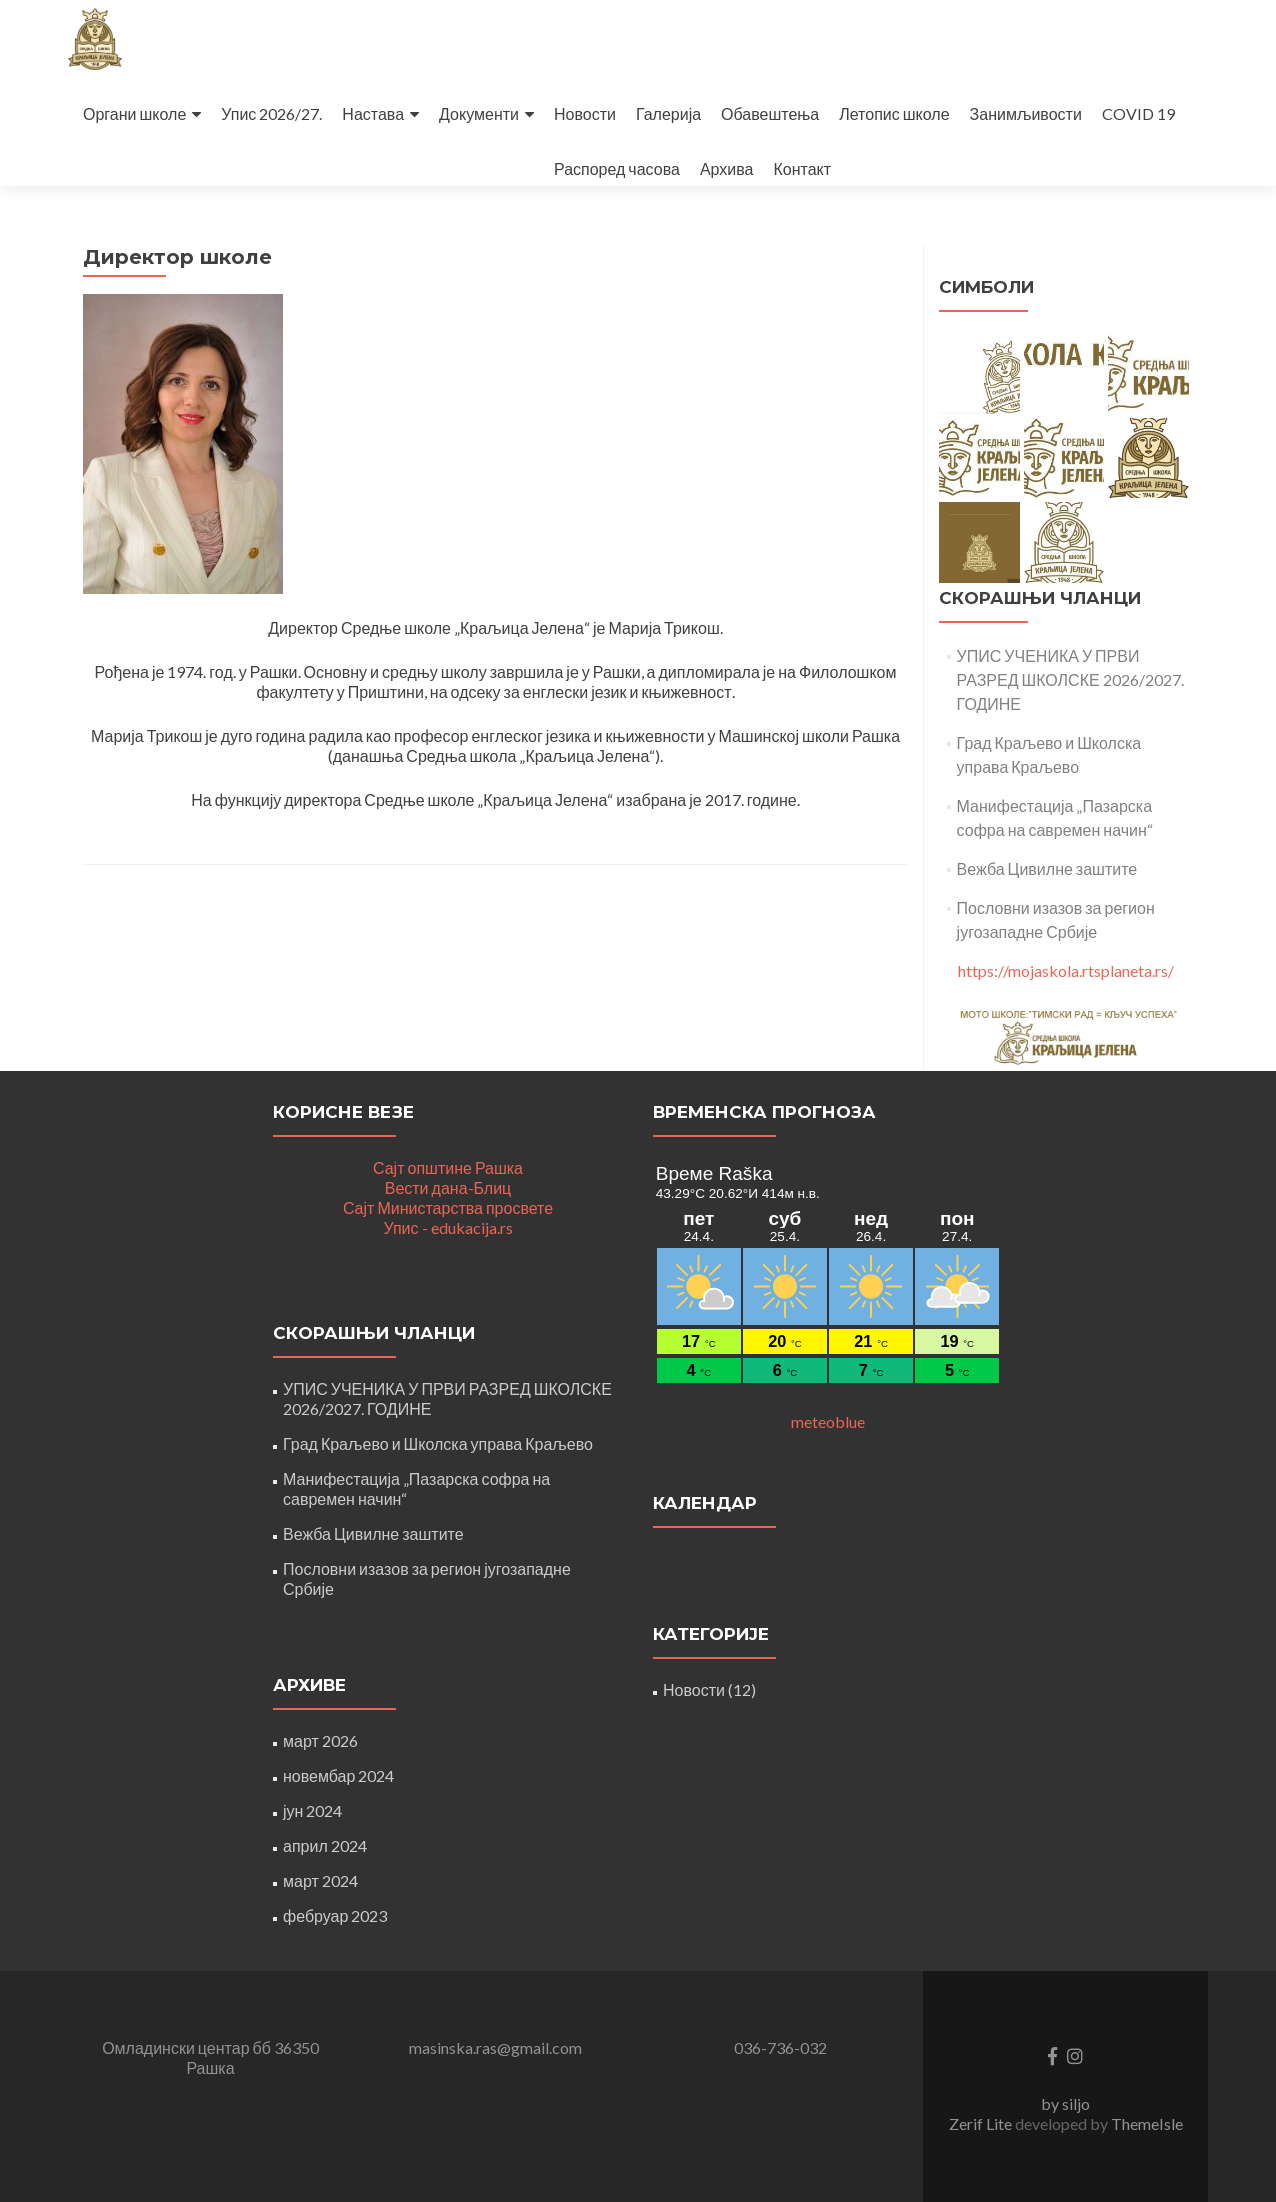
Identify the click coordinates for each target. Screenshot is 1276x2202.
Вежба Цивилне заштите (1047, 868)
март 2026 (320, 1740)
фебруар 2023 (335, 1915)
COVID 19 (1138, 113)
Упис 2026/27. (271, 113)
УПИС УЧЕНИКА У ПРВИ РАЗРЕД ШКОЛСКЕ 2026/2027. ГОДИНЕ (1070, 679)
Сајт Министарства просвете (448, 1207)
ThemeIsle (1147, 2123)
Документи (479, 113)
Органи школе (134, 113)
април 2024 (325, 1845)
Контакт (802, 168)
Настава (373, 113)
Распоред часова (617, 168)
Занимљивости (1026, 113)
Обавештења (770, 113)
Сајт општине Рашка (448, 1167)
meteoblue (828, 1421)
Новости (585, 113)
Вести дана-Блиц (448, 1187)
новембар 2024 (338, 1775)
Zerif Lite (982, 2123)
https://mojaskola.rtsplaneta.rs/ (1066, 970)
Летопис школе (894, 113)
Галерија (668, 113)
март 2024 (320, 1880)
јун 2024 (312, 1810)
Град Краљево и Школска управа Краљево (438, 1443)
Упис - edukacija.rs (447, 1227)
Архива (727, 168)
